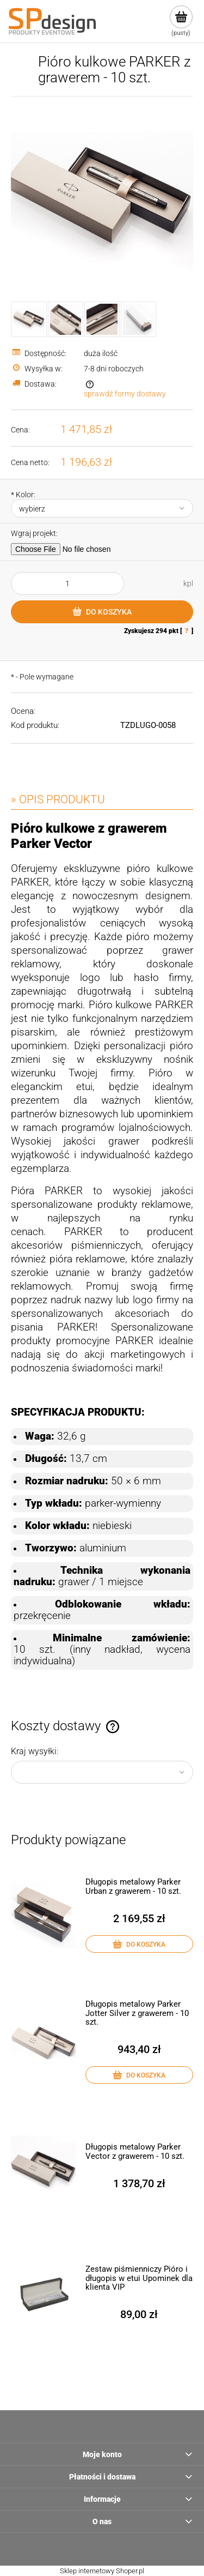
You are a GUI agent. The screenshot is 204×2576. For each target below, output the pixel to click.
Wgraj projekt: (34, 533)
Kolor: (23, 494)
